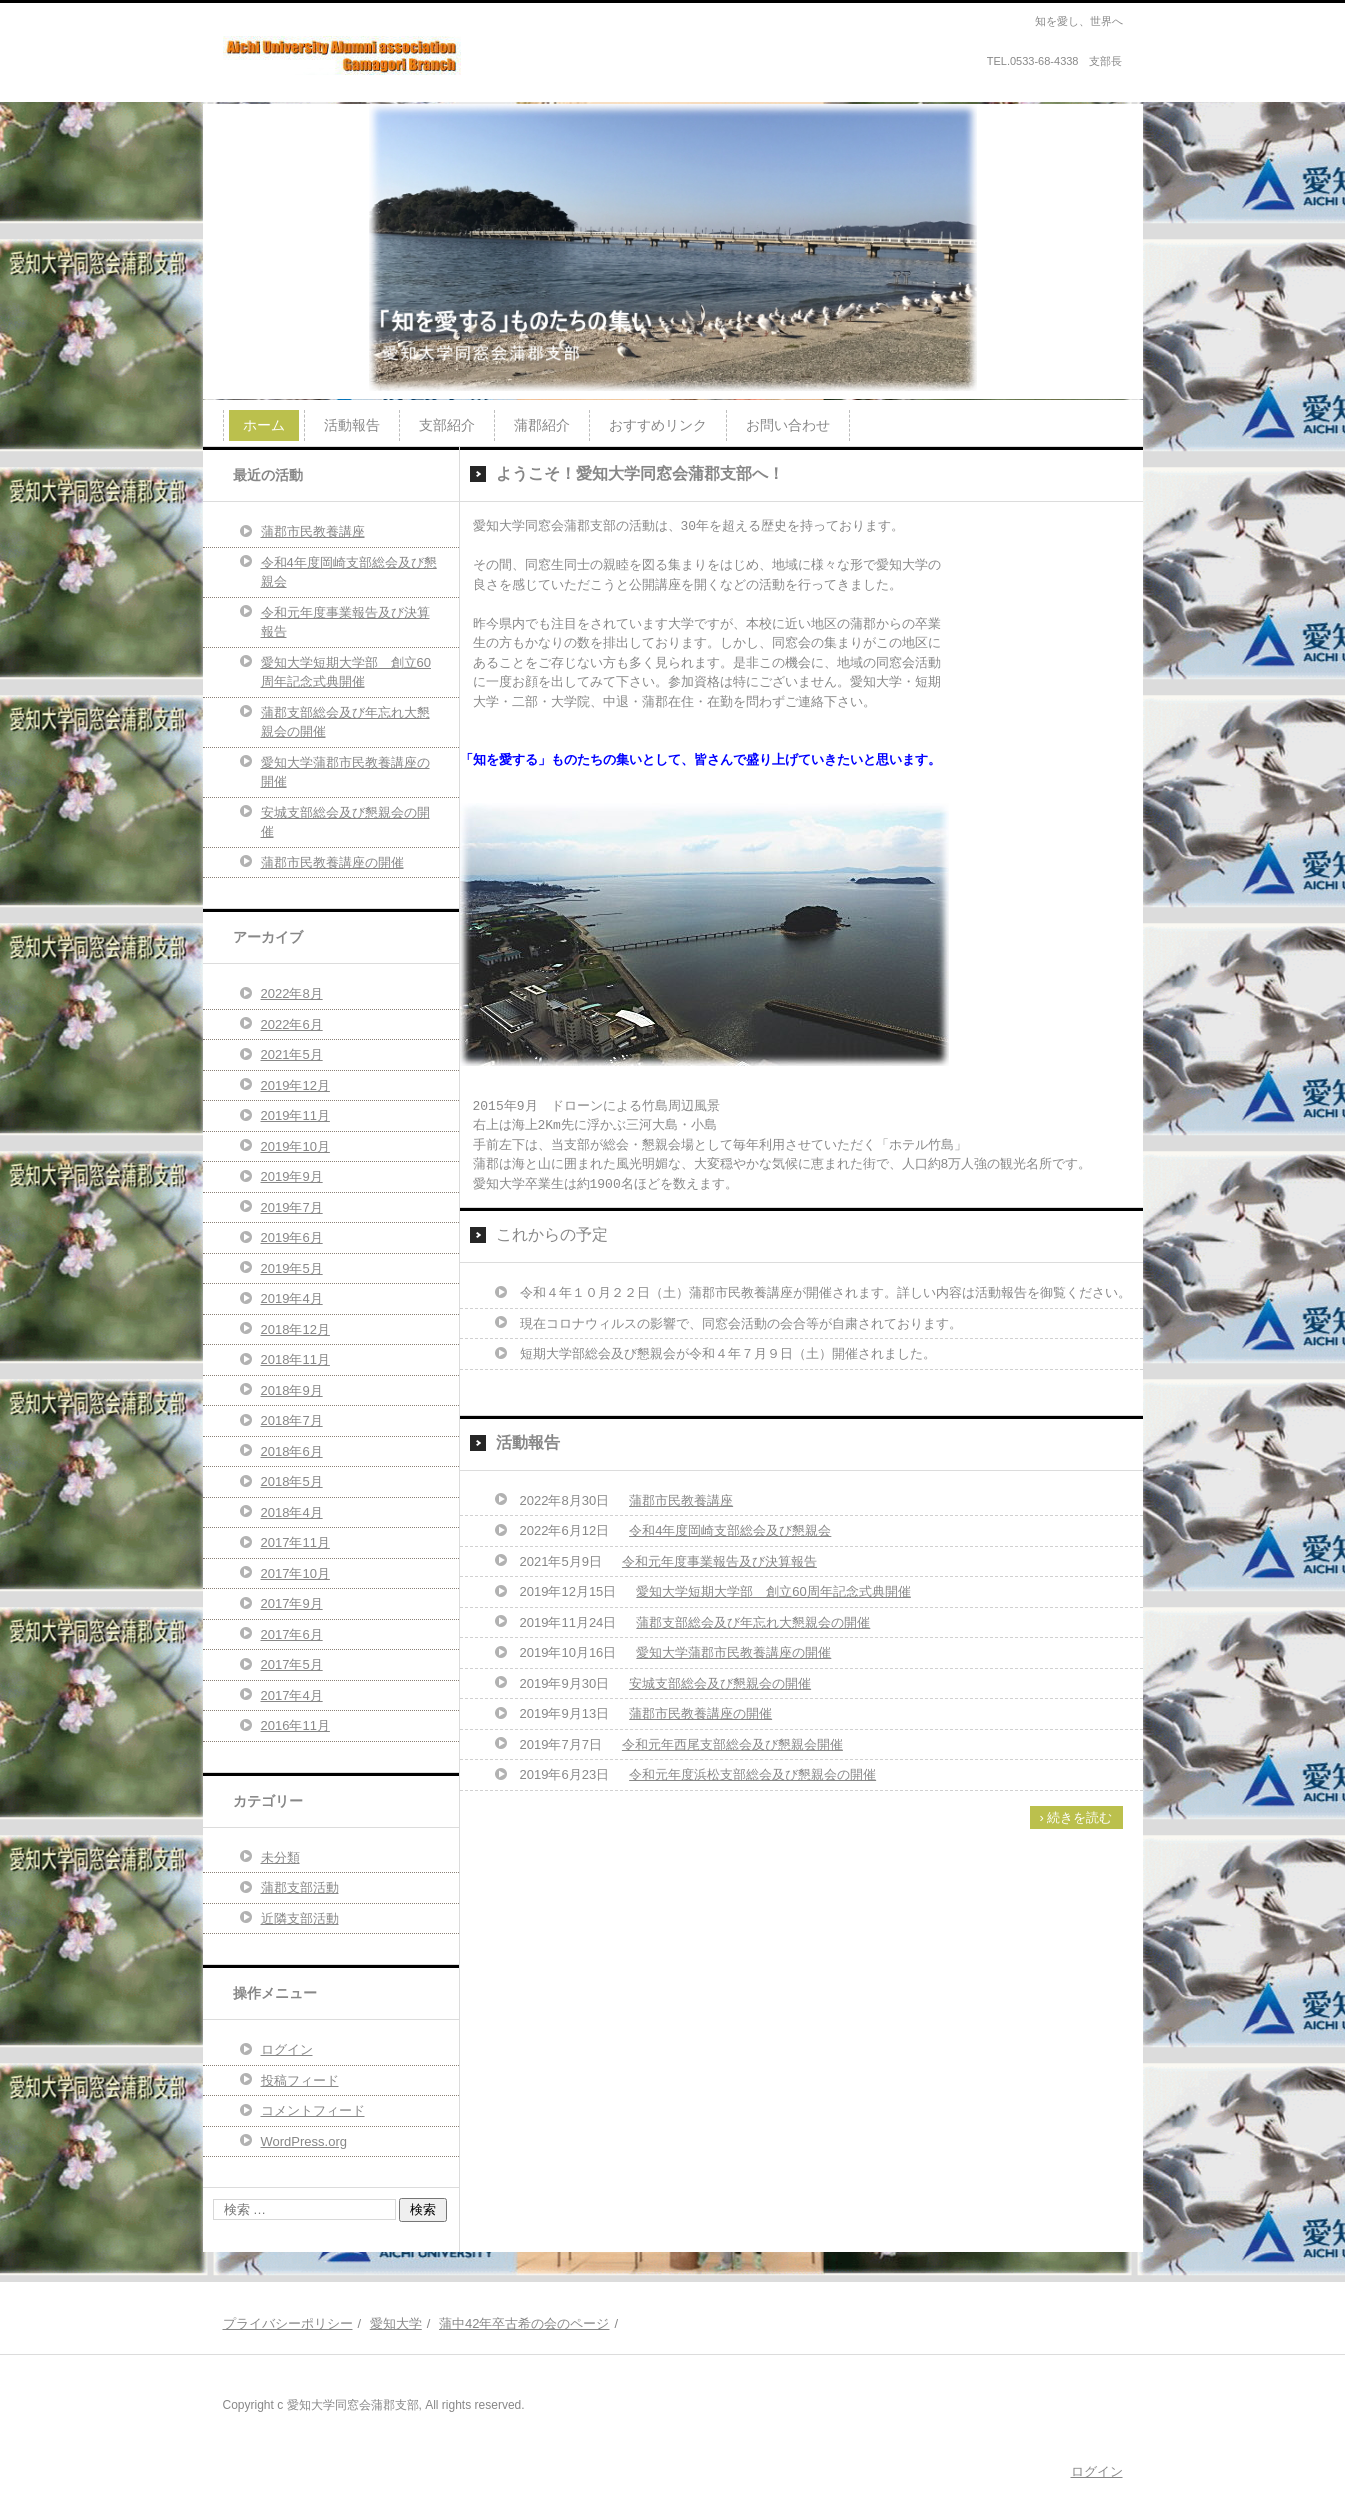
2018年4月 (292, 1512)
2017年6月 (292, 1634)
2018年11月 (295, 1359)
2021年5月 (292, 1054)
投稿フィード (300, 2080)
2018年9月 (292, 1390)
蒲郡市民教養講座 (681, 1500)
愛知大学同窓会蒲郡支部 (322, 94)
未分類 (280, 1857)
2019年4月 (292, 1298)
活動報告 (352, 425)
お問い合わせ (788, 425)
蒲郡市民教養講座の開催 (700, 1713)
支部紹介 (447, 425)
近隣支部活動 (300, 1918)
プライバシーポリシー (288, 2323)
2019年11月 (295, 1115)
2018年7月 (292, 1420)
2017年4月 (292, 1695)
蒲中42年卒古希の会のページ (524, 2323)
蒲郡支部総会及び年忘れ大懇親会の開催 (753, 1622)
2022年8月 (292, 993)
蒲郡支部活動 (300, 1887)
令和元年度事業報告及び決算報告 (719, 1561)
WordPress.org (304, 2141)
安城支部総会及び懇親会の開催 (720, 1683)
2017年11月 (295, 1542)
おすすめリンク (658, 425)
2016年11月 (295, 1725)
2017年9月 (292, 1603)
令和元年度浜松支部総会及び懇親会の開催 (752, 1774)
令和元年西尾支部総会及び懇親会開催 (732, 1744)
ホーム (264, 425)
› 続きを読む (1076, 1817)
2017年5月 (292, 1664)
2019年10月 (295, 1146)
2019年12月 (295, 1085)
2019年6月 (292, 1237)
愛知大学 (396, 2323)
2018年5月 (292, 1481)
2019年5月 (292, 1268)
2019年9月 (292, 1176)
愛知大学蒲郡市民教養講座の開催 (733, 1652)
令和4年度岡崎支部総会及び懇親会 (730, 1530)
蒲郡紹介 (542, 425)
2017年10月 (295, 1573)
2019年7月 (292, 1207)
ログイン (287, 2049)
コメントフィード (313, 2110)
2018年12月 (295, 1329)
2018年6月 (292, 1451)
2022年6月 (292, 1024)
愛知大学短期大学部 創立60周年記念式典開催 (773, 1591)
